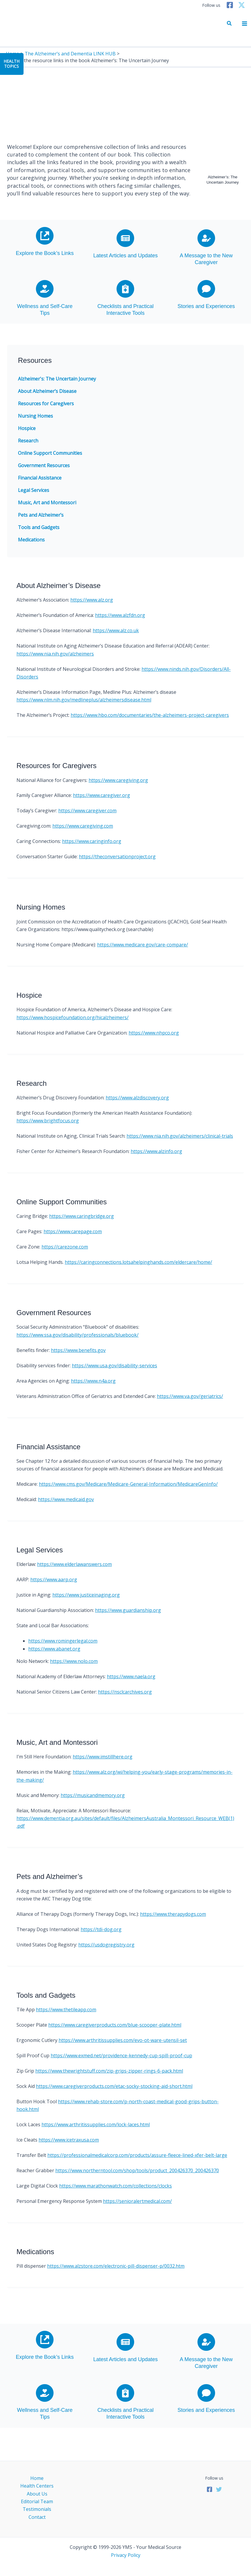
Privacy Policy (125, 2555)
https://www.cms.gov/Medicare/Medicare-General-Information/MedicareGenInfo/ (128, 1484)
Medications (31, 539)
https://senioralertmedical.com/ (137, 2201)
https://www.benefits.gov (78, 1350)
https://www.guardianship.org (128, 1610)
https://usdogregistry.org (106, 1944)
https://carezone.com (64, 1246)
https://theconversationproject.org (117, 856)
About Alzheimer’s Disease (47, 391)
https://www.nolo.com (74, 1661)
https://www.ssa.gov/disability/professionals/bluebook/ (77, 1335)
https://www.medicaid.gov (66, 1499)
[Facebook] (229, 5)
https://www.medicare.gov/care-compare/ (142, 944)
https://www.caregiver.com (87, 810)
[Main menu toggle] (244, 23)
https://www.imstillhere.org (102, 1756)
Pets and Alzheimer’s (41, 515)
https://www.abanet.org (54, 1649)
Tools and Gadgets (38, 527)
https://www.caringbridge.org (81, 1216)
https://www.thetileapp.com (66, 2009)
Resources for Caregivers (46, 403)
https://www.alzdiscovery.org (137, 1097)
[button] (229, 23)
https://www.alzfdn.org (120, 615)
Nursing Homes (35, 416)
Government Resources (44, 465)
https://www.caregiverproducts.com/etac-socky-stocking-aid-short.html (114, 2086)
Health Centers (37, 2486)
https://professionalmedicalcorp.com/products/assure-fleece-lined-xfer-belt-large (137, 2155)
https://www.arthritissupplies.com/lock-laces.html (95, 2124)
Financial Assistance (39, 478)
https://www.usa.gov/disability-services (114, 1365)
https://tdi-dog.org (101, 1929)
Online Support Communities (50, 453)
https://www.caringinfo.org (91, 841)
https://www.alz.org (91, 600)
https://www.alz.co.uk (116, 630)
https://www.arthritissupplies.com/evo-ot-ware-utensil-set (123, 2040)
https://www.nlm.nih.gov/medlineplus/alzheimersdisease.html (83, 699)
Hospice (27, 428)
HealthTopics (11, 63)
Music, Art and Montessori (47, 502)
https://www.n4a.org (93, 1381)
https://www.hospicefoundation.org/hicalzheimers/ (72, 1017)
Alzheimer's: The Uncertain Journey (57, 378)
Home (37, 2478)
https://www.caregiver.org (101, 795)
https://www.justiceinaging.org (86, 1595)
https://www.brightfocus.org (47, 1120)
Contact (37, 2517)
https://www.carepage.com (73, 1231)
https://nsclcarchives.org (125, 1692)
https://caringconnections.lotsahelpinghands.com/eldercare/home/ (138, 1262)
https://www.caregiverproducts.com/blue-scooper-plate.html (114, 2025)
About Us (37, 2494)
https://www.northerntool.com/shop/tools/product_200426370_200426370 (137, 2170)
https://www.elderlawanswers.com (74, 1564)
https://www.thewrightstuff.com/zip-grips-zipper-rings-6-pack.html (109, 2071)
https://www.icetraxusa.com (69, 2140)
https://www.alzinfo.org (156, 1151)
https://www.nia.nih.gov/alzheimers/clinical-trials (180, 1136)
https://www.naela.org (131, 1676)
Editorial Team (37, 2501)
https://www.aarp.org (53, 1579)
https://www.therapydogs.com (173, 1914)
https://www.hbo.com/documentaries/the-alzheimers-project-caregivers (150, 715)
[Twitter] (241, 5)
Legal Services (33, 490)
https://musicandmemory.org (93, 1795)
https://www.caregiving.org (118, 780)
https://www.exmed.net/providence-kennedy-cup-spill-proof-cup (121, 2055)
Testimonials (37, 2509)
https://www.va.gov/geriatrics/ (190, 1396)
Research (28, 440)
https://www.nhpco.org (154, 1033)
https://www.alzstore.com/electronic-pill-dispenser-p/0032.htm (115, 2266)
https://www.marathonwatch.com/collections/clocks (115, 2186)
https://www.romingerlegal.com (62, 1641)
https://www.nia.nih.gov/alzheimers (55, 653)
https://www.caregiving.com (82, 826)
